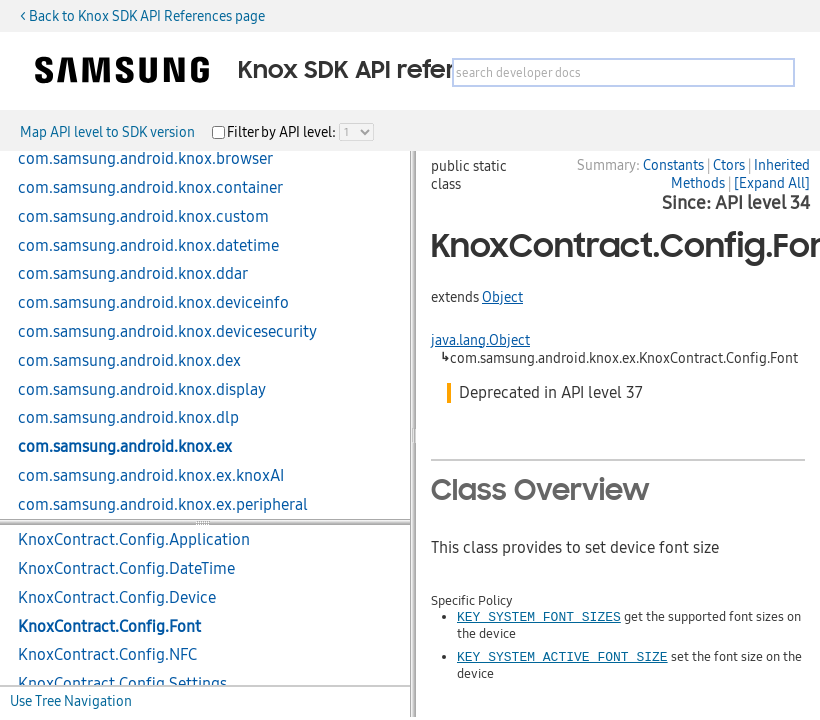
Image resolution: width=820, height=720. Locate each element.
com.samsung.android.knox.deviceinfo (153, 303)
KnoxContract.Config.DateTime (126, 569)
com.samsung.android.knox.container (150, 188)
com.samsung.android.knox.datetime (148, 246)
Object (502, 297)
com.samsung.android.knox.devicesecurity (167, 332)
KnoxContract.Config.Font (109, 627)
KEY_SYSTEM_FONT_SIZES (539, 616)
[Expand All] (772, 183)
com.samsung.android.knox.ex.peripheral (163, 505)
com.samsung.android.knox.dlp (128, 418)
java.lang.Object (480, 340)
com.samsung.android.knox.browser (145, 159)
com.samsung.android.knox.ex (125, 447)
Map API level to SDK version (107, 132)
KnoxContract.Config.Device (117, 598)
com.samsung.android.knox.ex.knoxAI (151, 476)
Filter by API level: (283, 132)
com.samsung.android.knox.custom (143, 217)
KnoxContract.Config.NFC (107, 655)
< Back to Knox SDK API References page (142, 16)
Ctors (729, 165)
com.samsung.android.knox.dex (129, 361)
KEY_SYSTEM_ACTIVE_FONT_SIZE (562, 656)
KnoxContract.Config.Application (134, 540)
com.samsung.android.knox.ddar (133, 274)
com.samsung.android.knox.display (142, 390)
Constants (673, 165)
